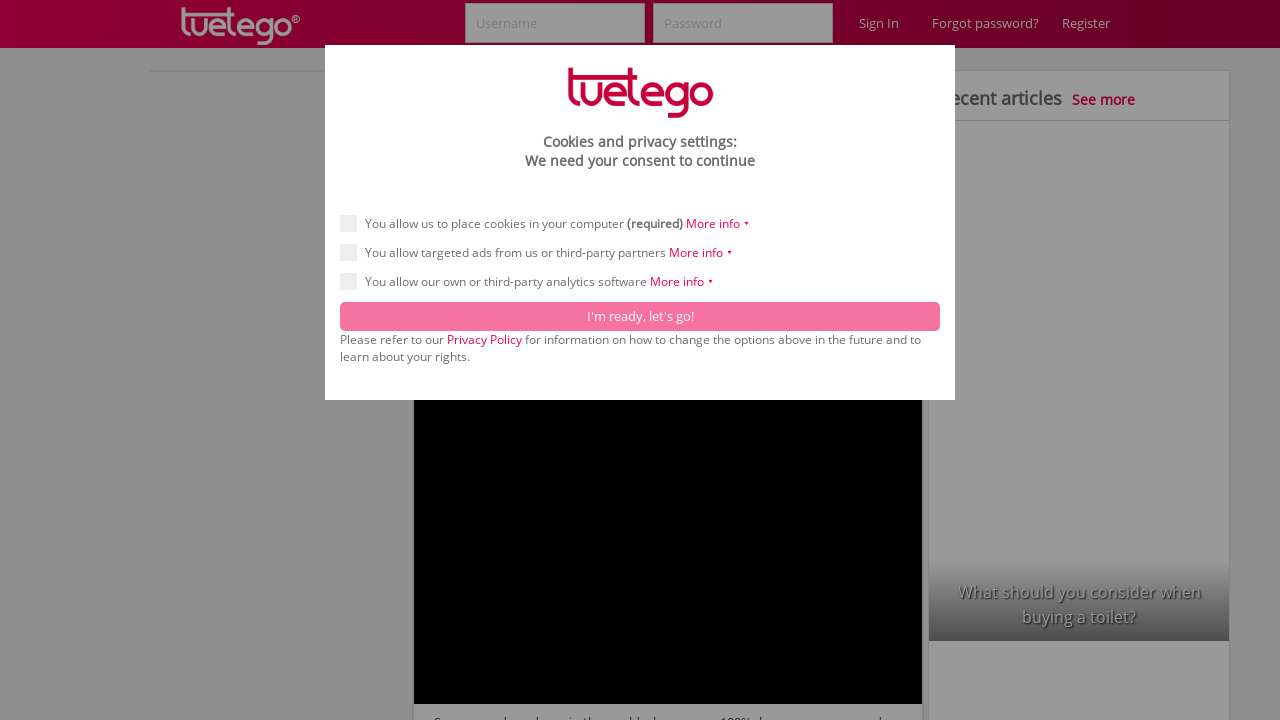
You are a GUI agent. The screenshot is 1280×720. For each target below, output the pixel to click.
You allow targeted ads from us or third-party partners (543, 252)
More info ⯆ (718, 223)
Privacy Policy (484, 339)
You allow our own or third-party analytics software (533, 281)
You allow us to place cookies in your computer (551, 223)
